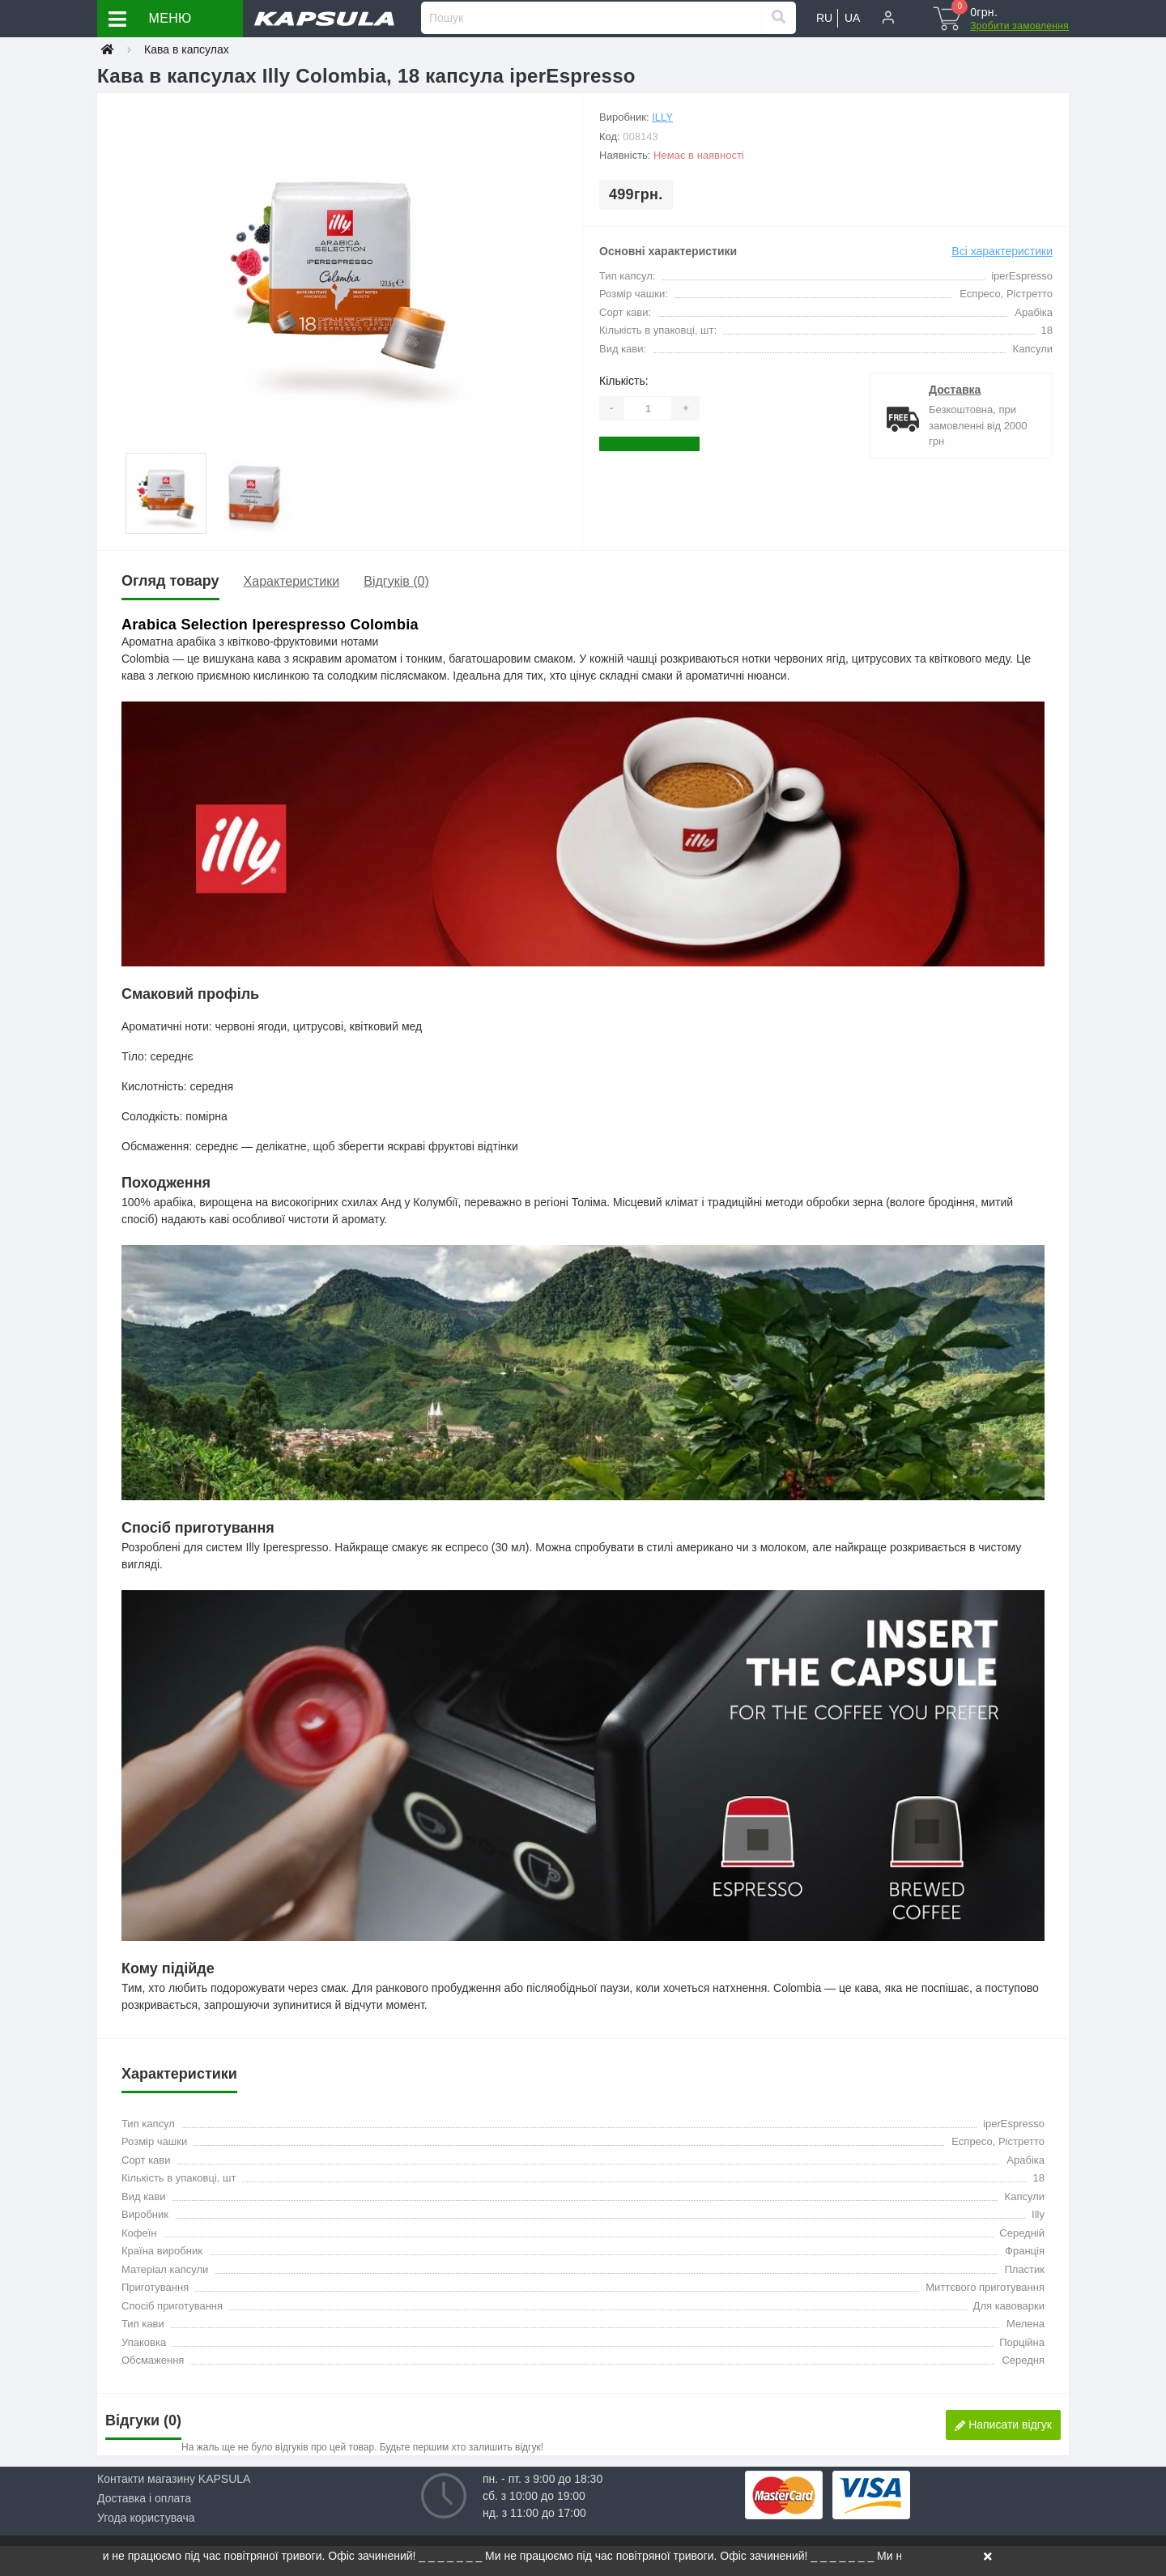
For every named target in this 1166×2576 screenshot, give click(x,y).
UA (852, 17)
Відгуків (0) (396, 581)
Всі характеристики (1002, 251)
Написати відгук (1003, 2424)
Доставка (955, 389)
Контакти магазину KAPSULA (173, 2478)
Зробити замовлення (1019, 26)
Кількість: (624, 380)
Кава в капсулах (186, 49)
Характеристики (292, 581)
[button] (888, 18)
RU (824, 17)
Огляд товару (170, 581)
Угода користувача (145, 2517)
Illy (662, 117)
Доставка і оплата (144, 2498)
